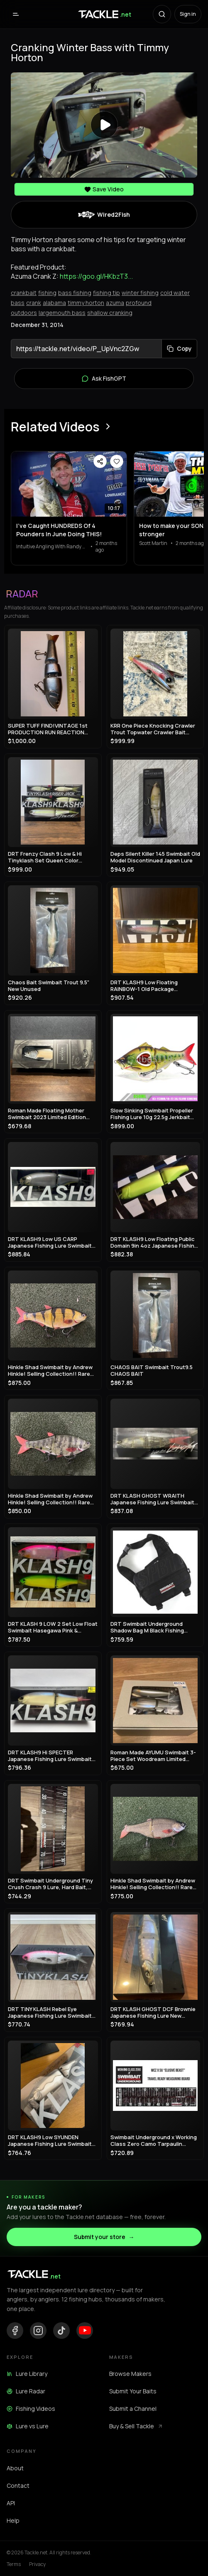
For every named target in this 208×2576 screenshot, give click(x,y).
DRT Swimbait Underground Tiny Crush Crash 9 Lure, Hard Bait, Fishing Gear (50, 1884)
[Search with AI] (162, 14)
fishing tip (106, 293)
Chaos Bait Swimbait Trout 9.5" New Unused (48, 986)
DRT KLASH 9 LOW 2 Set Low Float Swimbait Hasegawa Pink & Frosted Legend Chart (53, 1627)
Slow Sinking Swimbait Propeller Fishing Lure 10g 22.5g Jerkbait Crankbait (151, 1114)
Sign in (188, 13)
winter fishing (140, 293)
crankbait (24, 293)
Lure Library (27, 2374)
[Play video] (104, 125)
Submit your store (104, 2237)
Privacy (37, 2564)
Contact (18, 2485)
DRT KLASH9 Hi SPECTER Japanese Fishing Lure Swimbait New (50, 1756)
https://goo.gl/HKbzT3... (96, 276)
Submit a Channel (133, 2409)
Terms (14, 2564)
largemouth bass (62, 313)
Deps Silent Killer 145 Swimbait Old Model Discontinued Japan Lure (155, 857)
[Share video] (100, 461)
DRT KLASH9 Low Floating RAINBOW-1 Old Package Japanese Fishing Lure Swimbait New (152, 986)
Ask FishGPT (104, 379)
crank (33, 303)
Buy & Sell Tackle (136, 2426)
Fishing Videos (31, 2409)
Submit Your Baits (133, 2391)
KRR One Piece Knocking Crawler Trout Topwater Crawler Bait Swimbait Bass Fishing (152, 729)
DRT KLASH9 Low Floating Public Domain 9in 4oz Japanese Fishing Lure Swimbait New (154, 1242)
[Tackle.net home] (104, 14)
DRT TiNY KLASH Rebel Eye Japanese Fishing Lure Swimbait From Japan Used (50, 2012)
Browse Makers (130, 2374)
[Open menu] (16, 14)
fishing (47, 293)
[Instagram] (38, 2330)
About (15, 2468)
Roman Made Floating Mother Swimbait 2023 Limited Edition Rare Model (47, 1114)
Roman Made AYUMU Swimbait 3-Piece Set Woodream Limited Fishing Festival (153, 1756)
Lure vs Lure (28, 2426)
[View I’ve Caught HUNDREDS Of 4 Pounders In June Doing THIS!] (69, 484)
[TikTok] (61, 2330)
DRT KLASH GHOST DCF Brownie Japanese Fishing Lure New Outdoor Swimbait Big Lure (153, 2012)
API (11, 2503)
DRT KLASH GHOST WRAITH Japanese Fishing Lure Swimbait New (152, 1499)
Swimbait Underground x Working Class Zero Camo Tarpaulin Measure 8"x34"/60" (153, 2140)
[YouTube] (84, 2330)
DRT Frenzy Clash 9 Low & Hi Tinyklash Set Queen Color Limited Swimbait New (45, 857)
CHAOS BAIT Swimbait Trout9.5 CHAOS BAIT (151, 1370)
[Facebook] (15, 2330)
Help (13, 2520)
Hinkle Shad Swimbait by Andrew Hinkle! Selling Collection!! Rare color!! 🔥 (50, 1370)
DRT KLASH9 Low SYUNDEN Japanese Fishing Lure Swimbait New (50, 2140)
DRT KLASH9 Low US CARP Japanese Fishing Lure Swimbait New (50, 1242)
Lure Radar (26, 2391)
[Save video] (116, 461)
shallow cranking (109, 313)
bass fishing (74, 293)
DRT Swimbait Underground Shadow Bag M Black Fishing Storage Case (147, 1627)
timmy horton (86, 303)
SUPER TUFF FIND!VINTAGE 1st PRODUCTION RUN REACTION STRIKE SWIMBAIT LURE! (48, 729)
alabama (54, 303)
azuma (115, 303)
